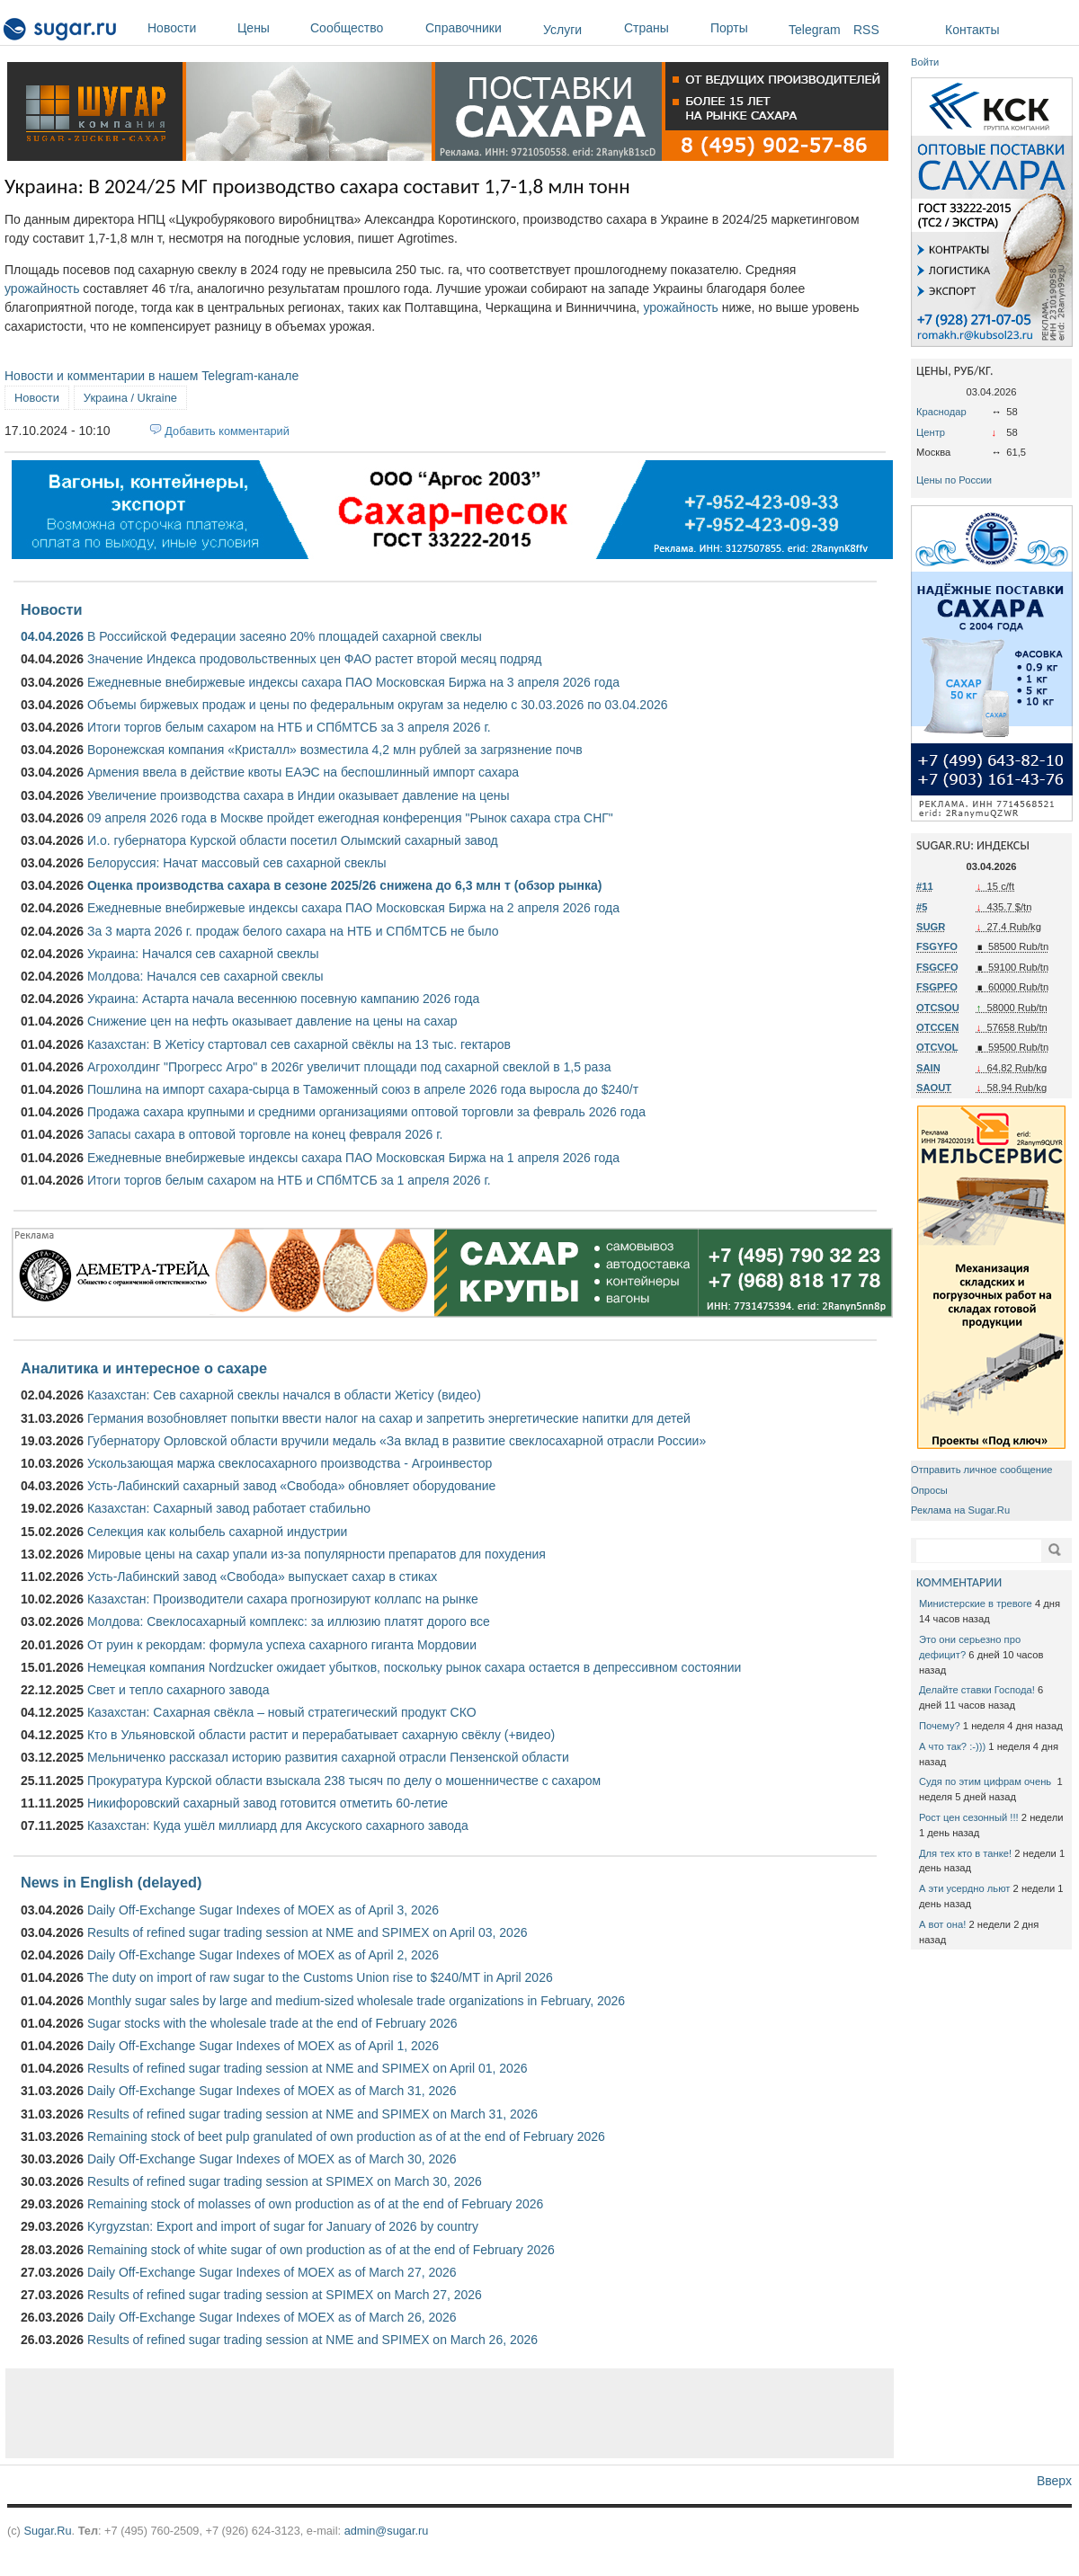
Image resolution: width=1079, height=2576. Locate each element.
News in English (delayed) (111, 1882)
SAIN (928, 1067)
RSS (866, 29)
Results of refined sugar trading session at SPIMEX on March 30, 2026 (284, 2181)
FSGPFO (937, 987)
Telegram (815, 29)
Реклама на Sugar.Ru (960, 1510)
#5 (921, 907)
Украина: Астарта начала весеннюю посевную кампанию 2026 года (283, 998)
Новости (187, 28)
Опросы (929, 1490)
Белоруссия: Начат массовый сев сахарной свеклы (237, 863)
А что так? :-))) (952, 1746)
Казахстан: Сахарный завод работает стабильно (228, 1508)
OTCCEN (937, 1027)
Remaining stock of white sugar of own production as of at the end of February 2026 (321, 2250)
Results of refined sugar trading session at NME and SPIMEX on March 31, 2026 (312, 2114)
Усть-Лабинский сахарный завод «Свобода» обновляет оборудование (291, 1486)
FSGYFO (937, 946)
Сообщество (363, 28)
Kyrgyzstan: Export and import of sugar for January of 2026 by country (282, 2226)
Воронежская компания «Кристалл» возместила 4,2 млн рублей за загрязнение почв (335, 749)
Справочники (479, 28)
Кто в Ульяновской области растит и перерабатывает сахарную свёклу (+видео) (321, 1735)
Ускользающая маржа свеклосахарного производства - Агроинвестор (289, 1463)
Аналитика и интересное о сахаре (144, 1368)
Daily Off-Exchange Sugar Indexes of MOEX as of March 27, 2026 (272, 2272)
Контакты (972, 29)
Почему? (939, 1725)
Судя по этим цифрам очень (986, 1781)
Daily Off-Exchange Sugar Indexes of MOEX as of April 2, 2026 (263, 1955)
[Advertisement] (449, 2413)
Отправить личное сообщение (981, 1469)
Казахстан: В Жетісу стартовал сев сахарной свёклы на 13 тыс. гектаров (299, 1044)
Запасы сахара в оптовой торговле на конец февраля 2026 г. (265, 1134)
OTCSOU (937, 1007)
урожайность (41, 288)
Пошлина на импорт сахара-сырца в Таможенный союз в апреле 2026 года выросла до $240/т (362, 1089)
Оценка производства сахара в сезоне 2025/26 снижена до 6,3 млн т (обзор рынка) (344, 885)
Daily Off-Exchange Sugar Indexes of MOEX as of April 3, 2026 (263, 1910)
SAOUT (933, 1087)
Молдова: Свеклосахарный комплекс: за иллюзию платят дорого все (288, 1621)
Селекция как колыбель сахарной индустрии (217, 1531)
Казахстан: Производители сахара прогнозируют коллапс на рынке (282, 1599)
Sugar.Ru (47, 2530)
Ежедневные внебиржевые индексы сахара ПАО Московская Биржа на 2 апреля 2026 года (353, 908)
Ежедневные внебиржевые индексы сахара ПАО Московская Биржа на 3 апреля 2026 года (353, 682)
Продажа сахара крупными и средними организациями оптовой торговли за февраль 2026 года (366, 1112)
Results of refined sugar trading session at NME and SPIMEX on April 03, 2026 (307, 1932)
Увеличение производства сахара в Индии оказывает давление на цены (298, 795)
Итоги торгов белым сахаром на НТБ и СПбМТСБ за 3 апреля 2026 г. (289, 727)
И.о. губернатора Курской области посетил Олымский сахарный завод (292, 840)
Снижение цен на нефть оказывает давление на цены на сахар (272, 1021)
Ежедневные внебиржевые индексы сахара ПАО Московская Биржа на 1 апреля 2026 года (353, 1157)
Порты (745, 28)
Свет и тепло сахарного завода (178, 1690)
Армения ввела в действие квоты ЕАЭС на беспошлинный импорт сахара (303, 772)
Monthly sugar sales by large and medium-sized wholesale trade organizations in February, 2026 (356, 2001)
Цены (269, 28)
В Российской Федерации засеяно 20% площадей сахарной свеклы (284, 636)
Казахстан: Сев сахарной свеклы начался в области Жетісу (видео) (284, 1395)
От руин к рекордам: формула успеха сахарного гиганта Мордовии (282, 1645)
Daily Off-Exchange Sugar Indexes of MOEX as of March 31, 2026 (272, 2090)
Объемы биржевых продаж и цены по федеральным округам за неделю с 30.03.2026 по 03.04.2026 (377, 704)
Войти (925, 62)
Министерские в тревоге (975, 1603)
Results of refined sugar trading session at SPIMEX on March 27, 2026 (284, 2294)
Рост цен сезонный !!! (969, 1817)
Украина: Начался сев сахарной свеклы (203, 953)
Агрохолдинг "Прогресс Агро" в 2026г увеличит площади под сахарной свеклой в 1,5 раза (349, 1067)
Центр (930, 432)
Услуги (562, 29)
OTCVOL (937, 1047)
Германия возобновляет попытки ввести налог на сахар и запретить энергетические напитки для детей (389, 1418)
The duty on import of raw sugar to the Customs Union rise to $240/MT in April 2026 (320, 1977)
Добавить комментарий (227, 431)
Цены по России (954, 480)
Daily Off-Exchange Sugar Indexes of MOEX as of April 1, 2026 (263, 2046)
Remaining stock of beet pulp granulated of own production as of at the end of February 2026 (346, 2136)
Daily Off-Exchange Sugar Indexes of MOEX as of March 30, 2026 (272, 2159)
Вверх (1054, 2481)
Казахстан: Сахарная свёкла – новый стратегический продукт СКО (282, 1712)
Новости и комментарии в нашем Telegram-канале (151, 376)
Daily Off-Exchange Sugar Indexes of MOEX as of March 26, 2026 (272, 2317)
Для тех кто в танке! (965, 1853)
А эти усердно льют (964, 1888)
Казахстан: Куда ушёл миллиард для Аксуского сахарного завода (277, 1825)
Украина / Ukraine (130, 397)
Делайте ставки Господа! (977, 1689)
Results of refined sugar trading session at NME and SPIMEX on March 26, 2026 (312, 2339)
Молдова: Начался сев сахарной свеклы (205, 976)
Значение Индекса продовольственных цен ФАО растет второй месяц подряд (314, 659)
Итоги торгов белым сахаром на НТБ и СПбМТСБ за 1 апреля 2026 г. (289, 1180)
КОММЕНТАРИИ (959, 1582)
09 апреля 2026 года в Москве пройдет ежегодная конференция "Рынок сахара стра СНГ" (350, 818)
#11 (924, 886)
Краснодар (941, 411)
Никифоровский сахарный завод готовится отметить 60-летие (267, 1803)
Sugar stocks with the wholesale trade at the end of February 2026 (272, 2023)
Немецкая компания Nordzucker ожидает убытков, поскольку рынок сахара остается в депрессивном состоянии (414, 1667)
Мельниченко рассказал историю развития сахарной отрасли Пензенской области (328, 1757)
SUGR (930, 926)
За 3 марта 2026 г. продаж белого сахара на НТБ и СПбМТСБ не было (293, 931)
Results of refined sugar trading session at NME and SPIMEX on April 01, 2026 (307, 2068)
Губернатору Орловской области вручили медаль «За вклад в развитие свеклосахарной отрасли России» (396, 1441)
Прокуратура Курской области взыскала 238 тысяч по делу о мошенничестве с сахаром (344, 1780)
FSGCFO (937, 967)
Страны (662, 28)
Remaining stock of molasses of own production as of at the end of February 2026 (315, 2204)
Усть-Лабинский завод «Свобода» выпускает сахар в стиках (262, 1576)
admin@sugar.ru (386, 2530)
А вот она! (942, 1924)
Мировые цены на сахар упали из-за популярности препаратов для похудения (316, 1554)
